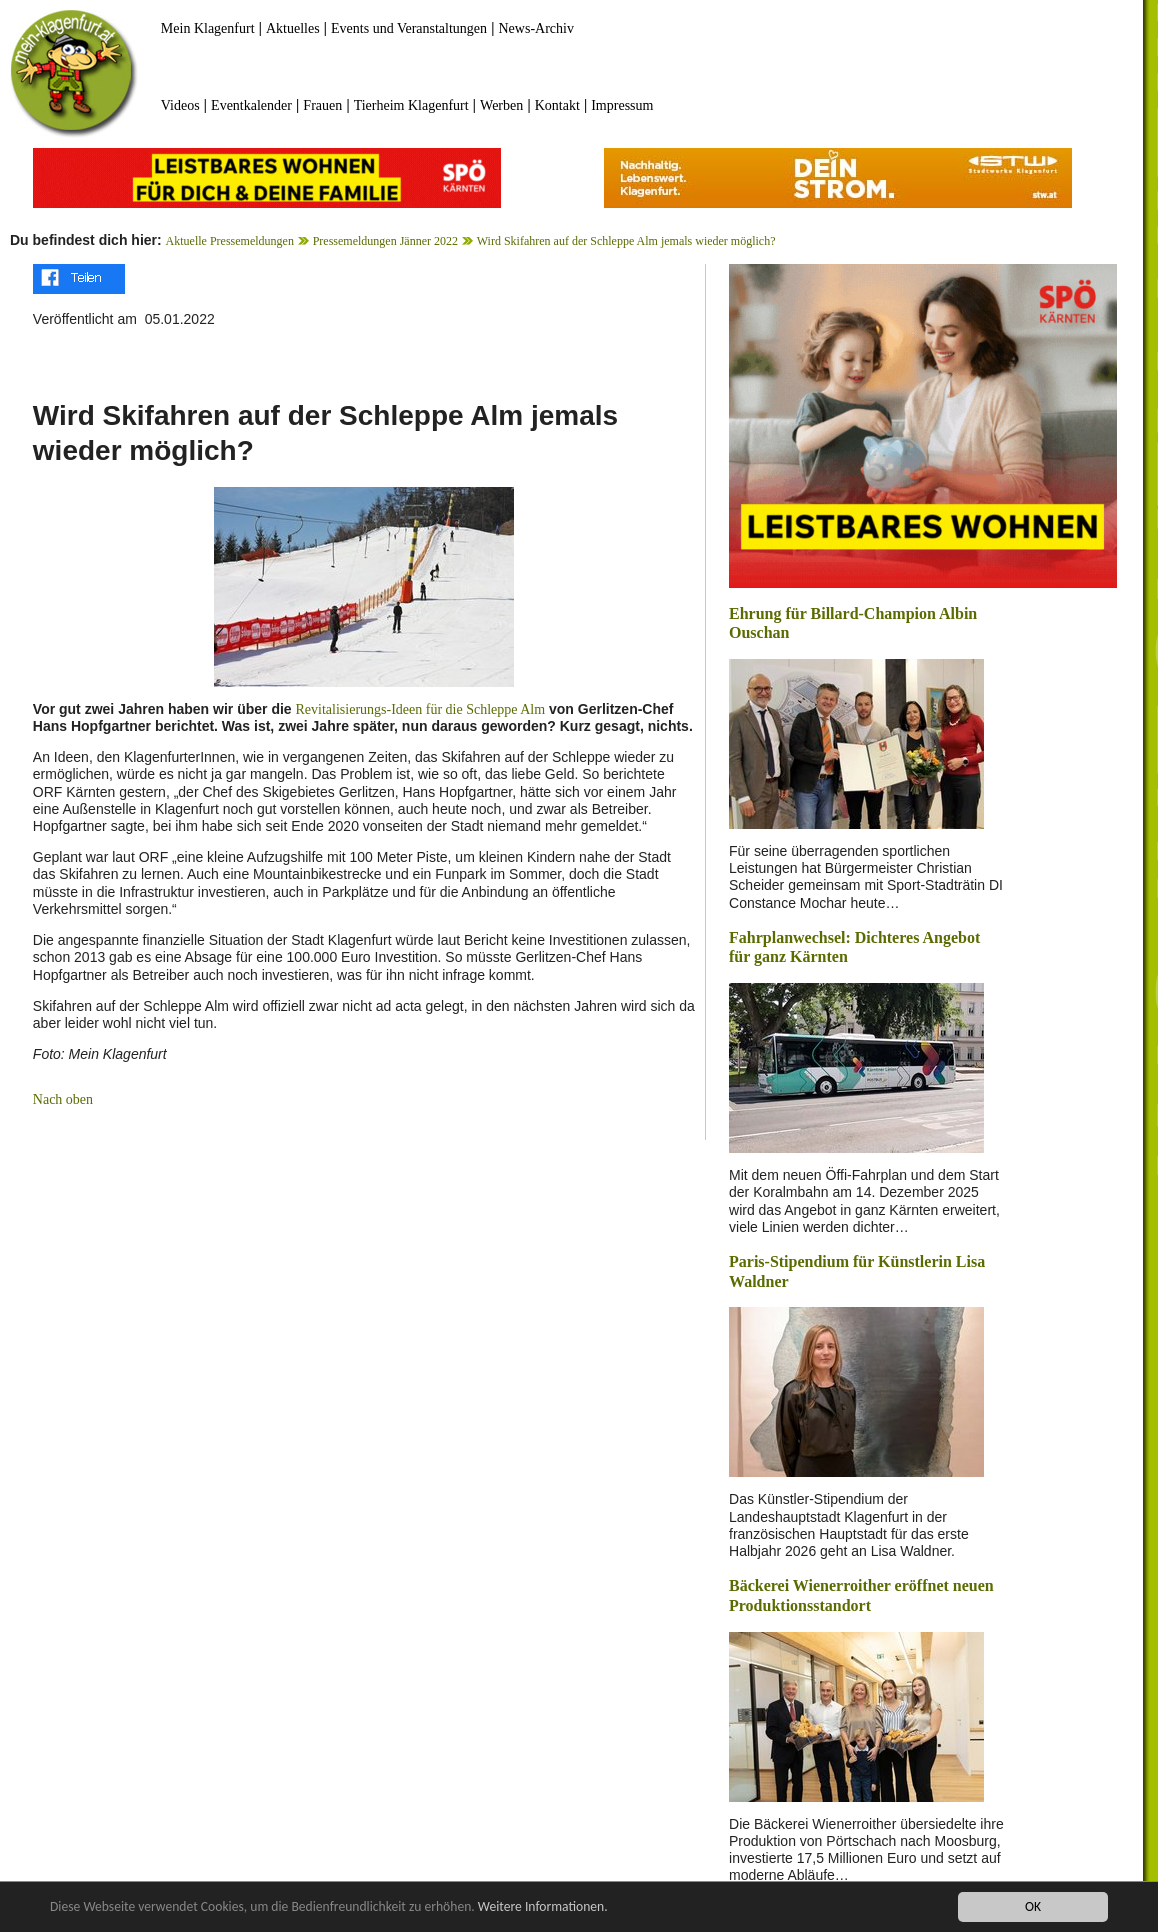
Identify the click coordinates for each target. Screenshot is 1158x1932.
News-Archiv (536, 28)
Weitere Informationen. (543, 1907)
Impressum (622, 105)
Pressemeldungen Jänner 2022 (385, 241)
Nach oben (63, 1099)
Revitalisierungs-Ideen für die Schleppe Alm (421, 709)
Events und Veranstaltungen (409, 28)
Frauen (322, 105)
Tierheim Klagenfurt (411, 105)
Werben (501, 105)
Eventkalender (251, 105)
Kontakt (557, 105)
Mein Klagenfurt (208, 28)
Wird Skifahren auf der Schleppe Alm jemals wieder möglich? (626, 241)
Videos (180, 105)
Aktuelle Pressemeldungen (230, 241)
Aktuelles (293, 28)
